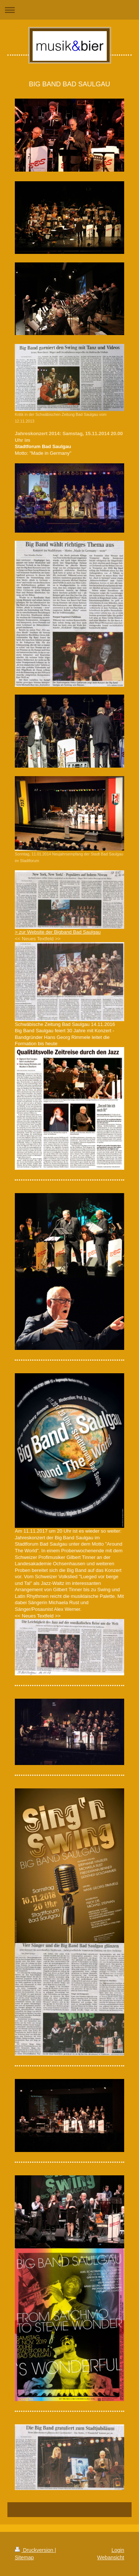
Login (118, 2550)
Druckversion (34, 2550)
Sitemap (24, 2557)
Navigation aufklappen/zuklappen (69, 10)
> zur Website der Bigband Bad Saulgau (57, 932)
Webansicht (110, 2557)
